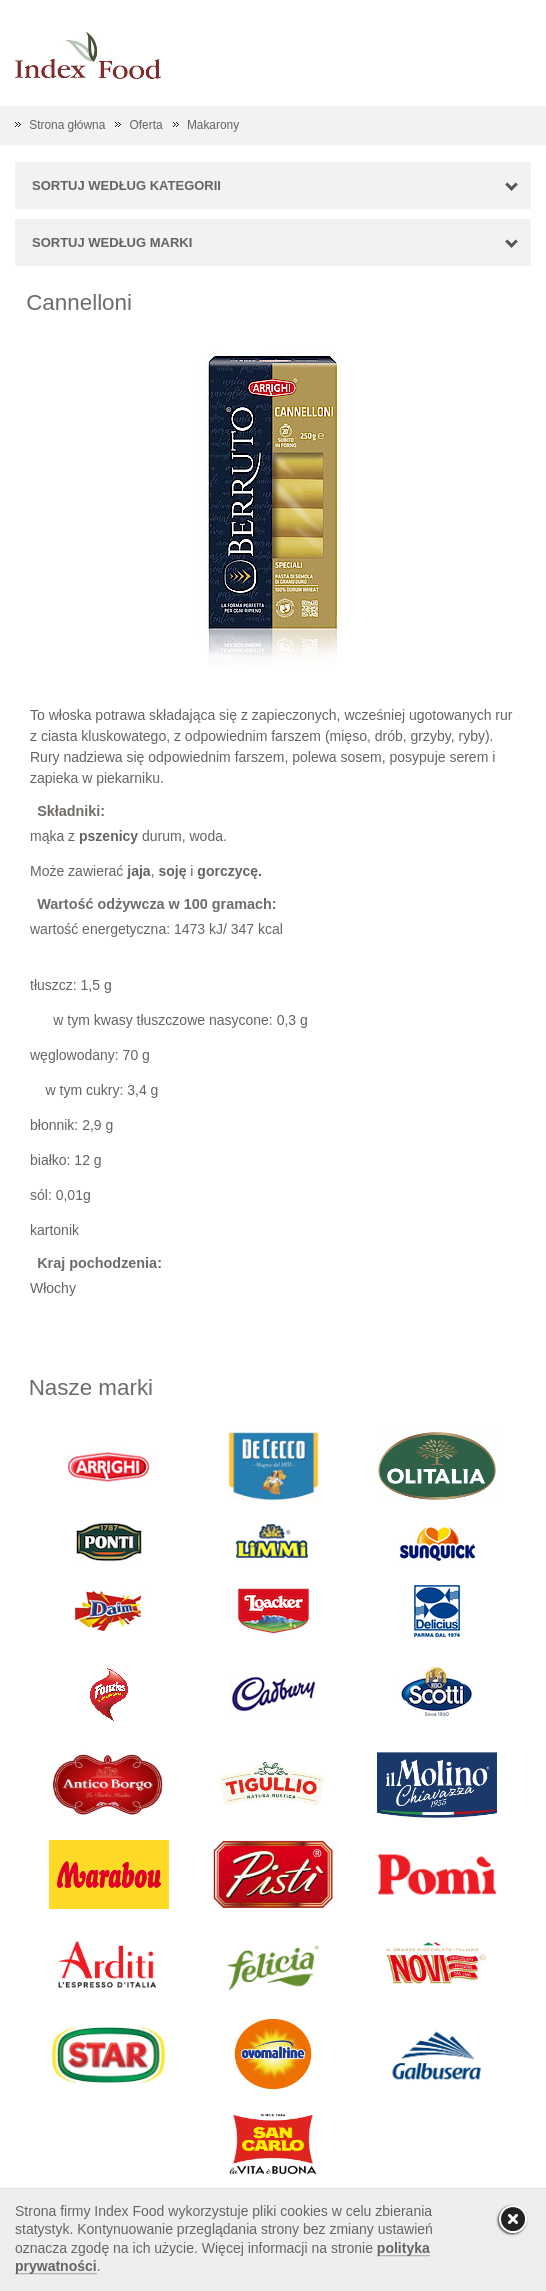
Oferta (146, 125)
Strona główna (67, 125)
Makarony (213, 125)
